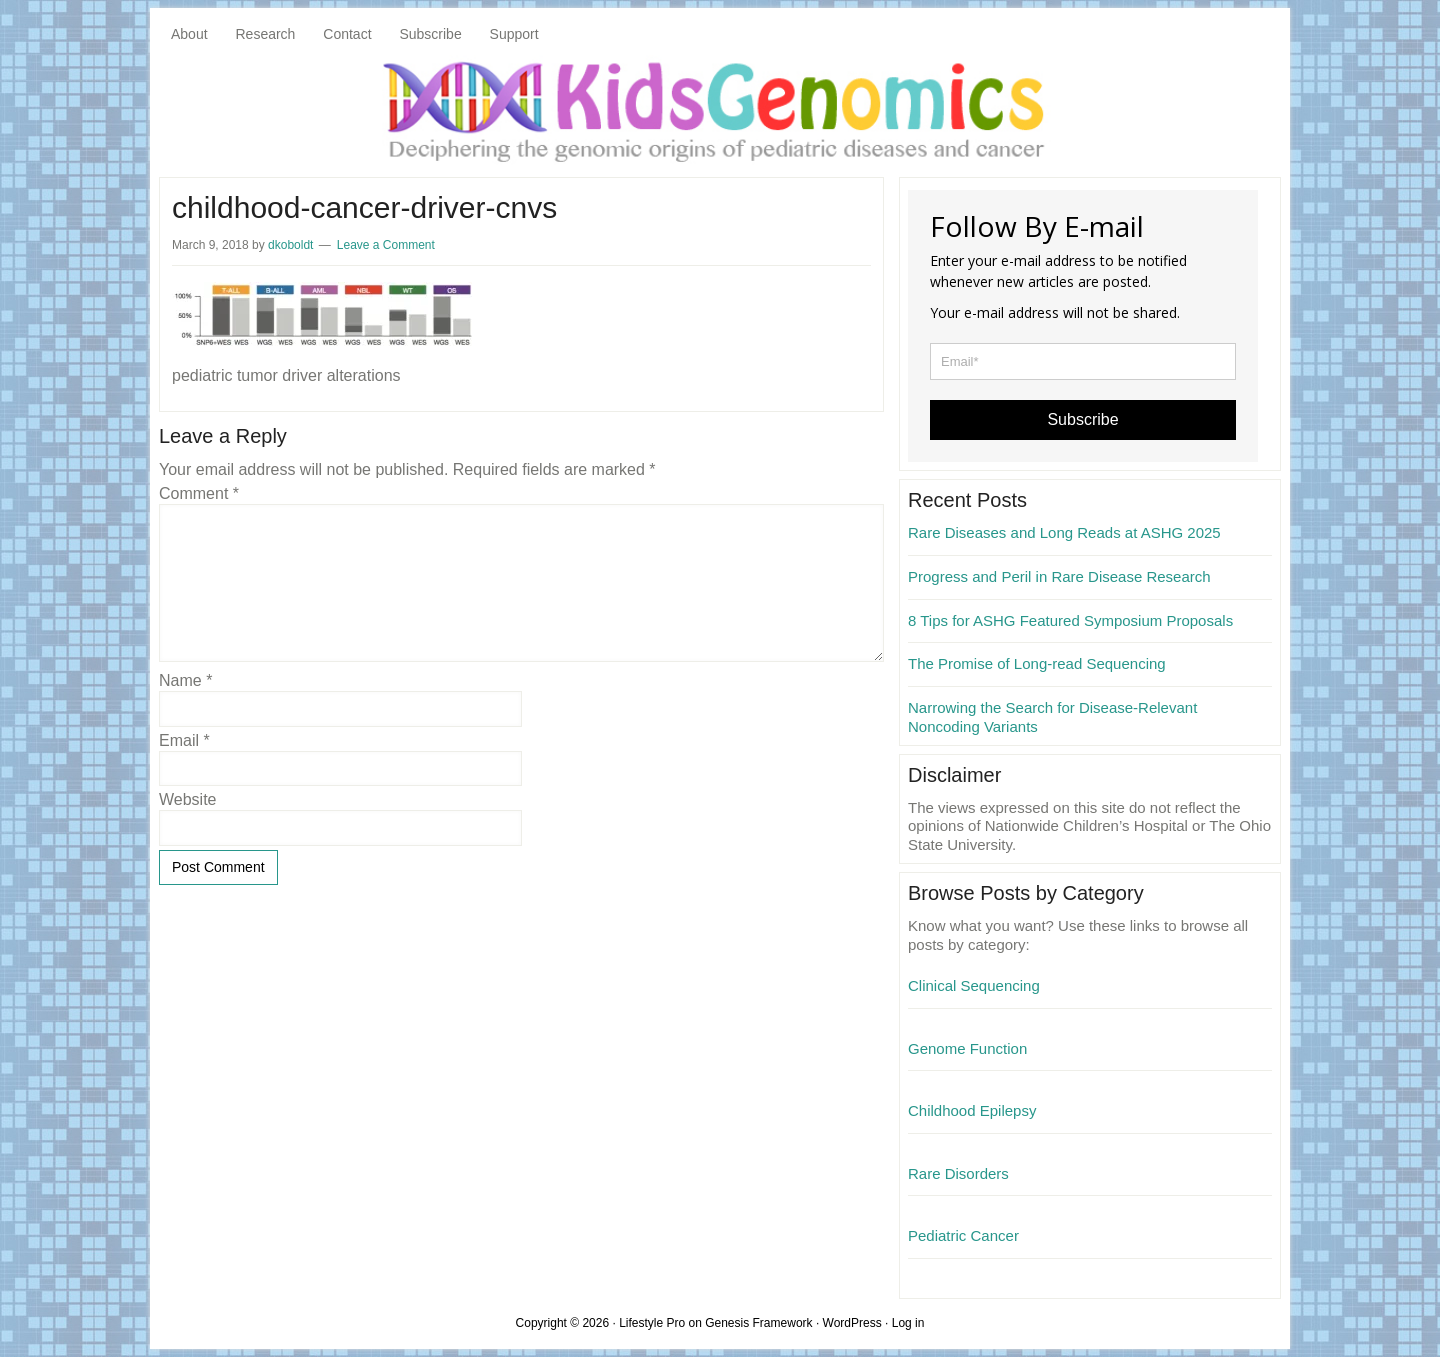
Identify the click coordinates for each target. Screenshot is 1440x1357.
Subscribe (1082, 419)
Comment (199, 493)
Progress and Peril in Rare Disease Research (1059, 576)
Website (188, 799)
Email (184, 740)
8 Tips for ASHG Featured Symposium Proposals (1070, 620)
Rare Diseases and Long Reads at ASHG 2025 (1064, 532)
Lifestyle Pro (652, 1323)
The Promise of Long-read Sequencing (1037, 663)
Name (185, 680)
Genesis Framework (758, 1323)
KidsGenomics (720, 110)
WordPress (852, 1323)
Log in (908, 1323)
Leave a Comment (386, 245)
